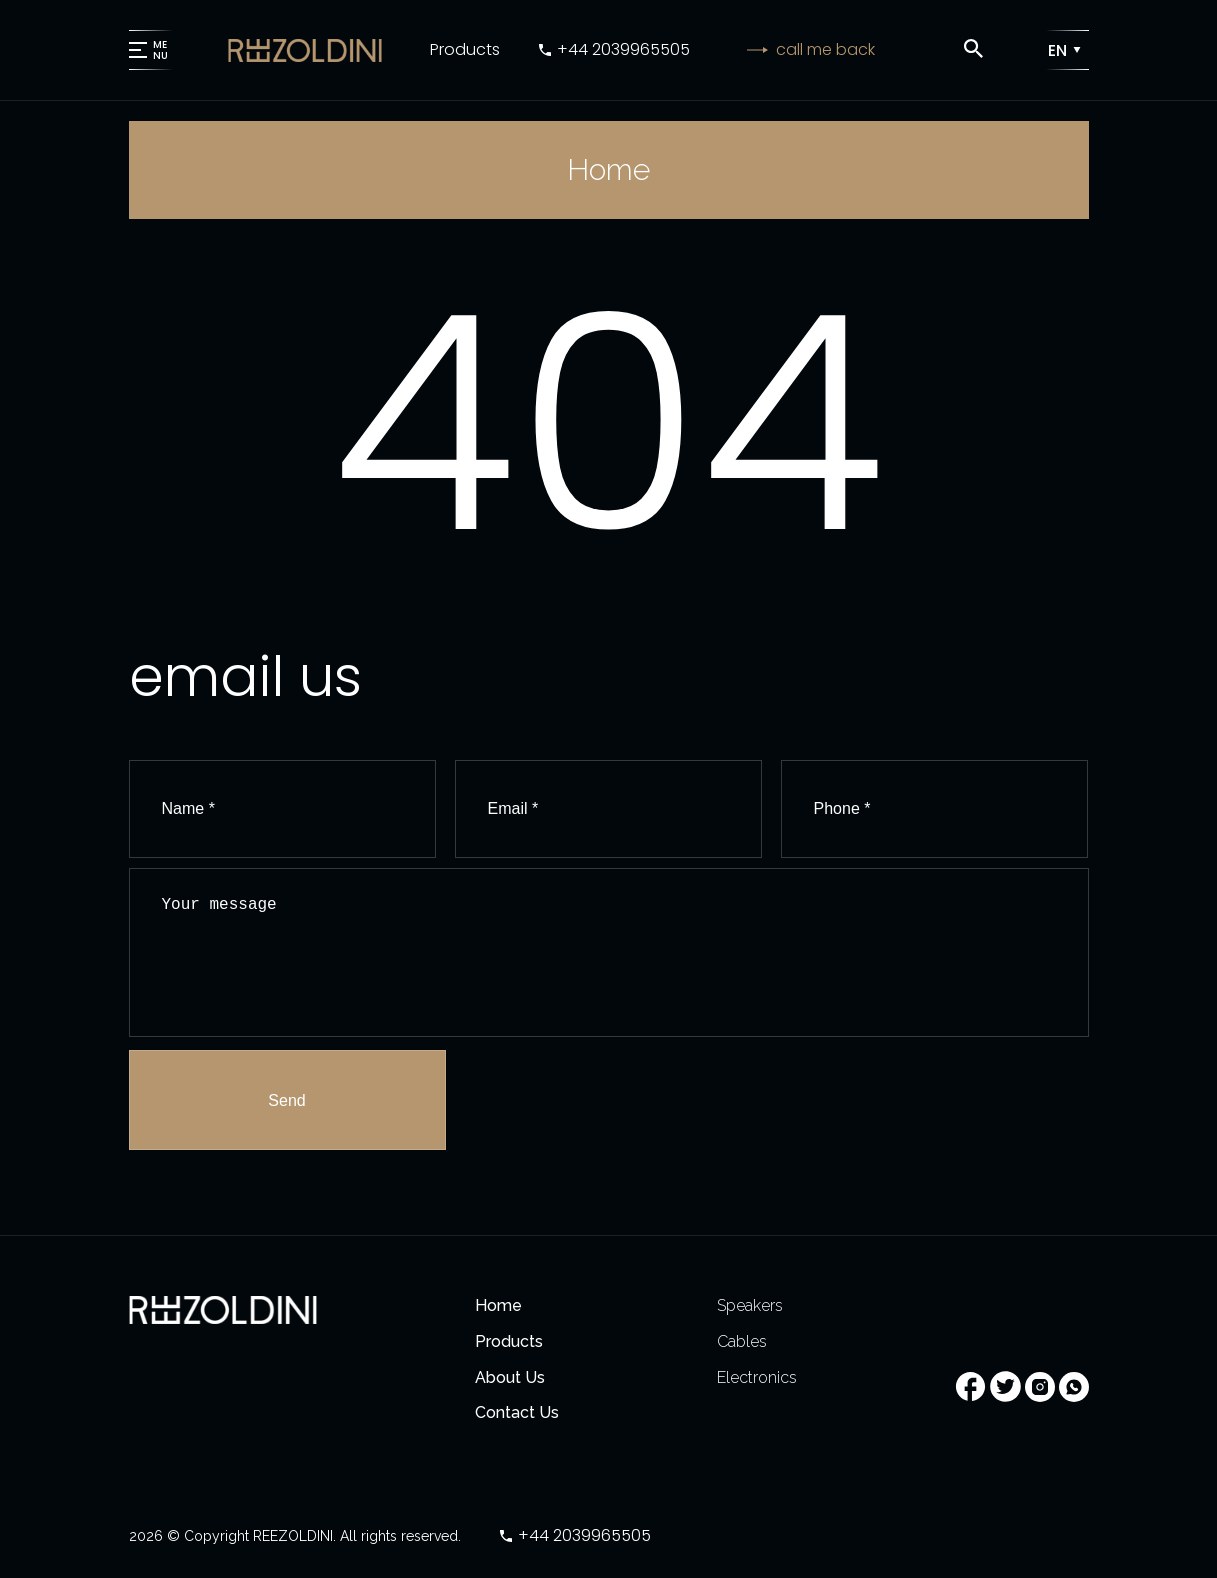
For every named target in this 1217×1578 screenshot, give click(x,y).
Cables (742, 1341)
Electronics (757, 1377)
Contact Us (517, 1412)
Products (465, 49)
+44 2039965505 (623, 49)
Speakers (750, 1305)
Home (498, 1305)
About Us (510, 1377)
